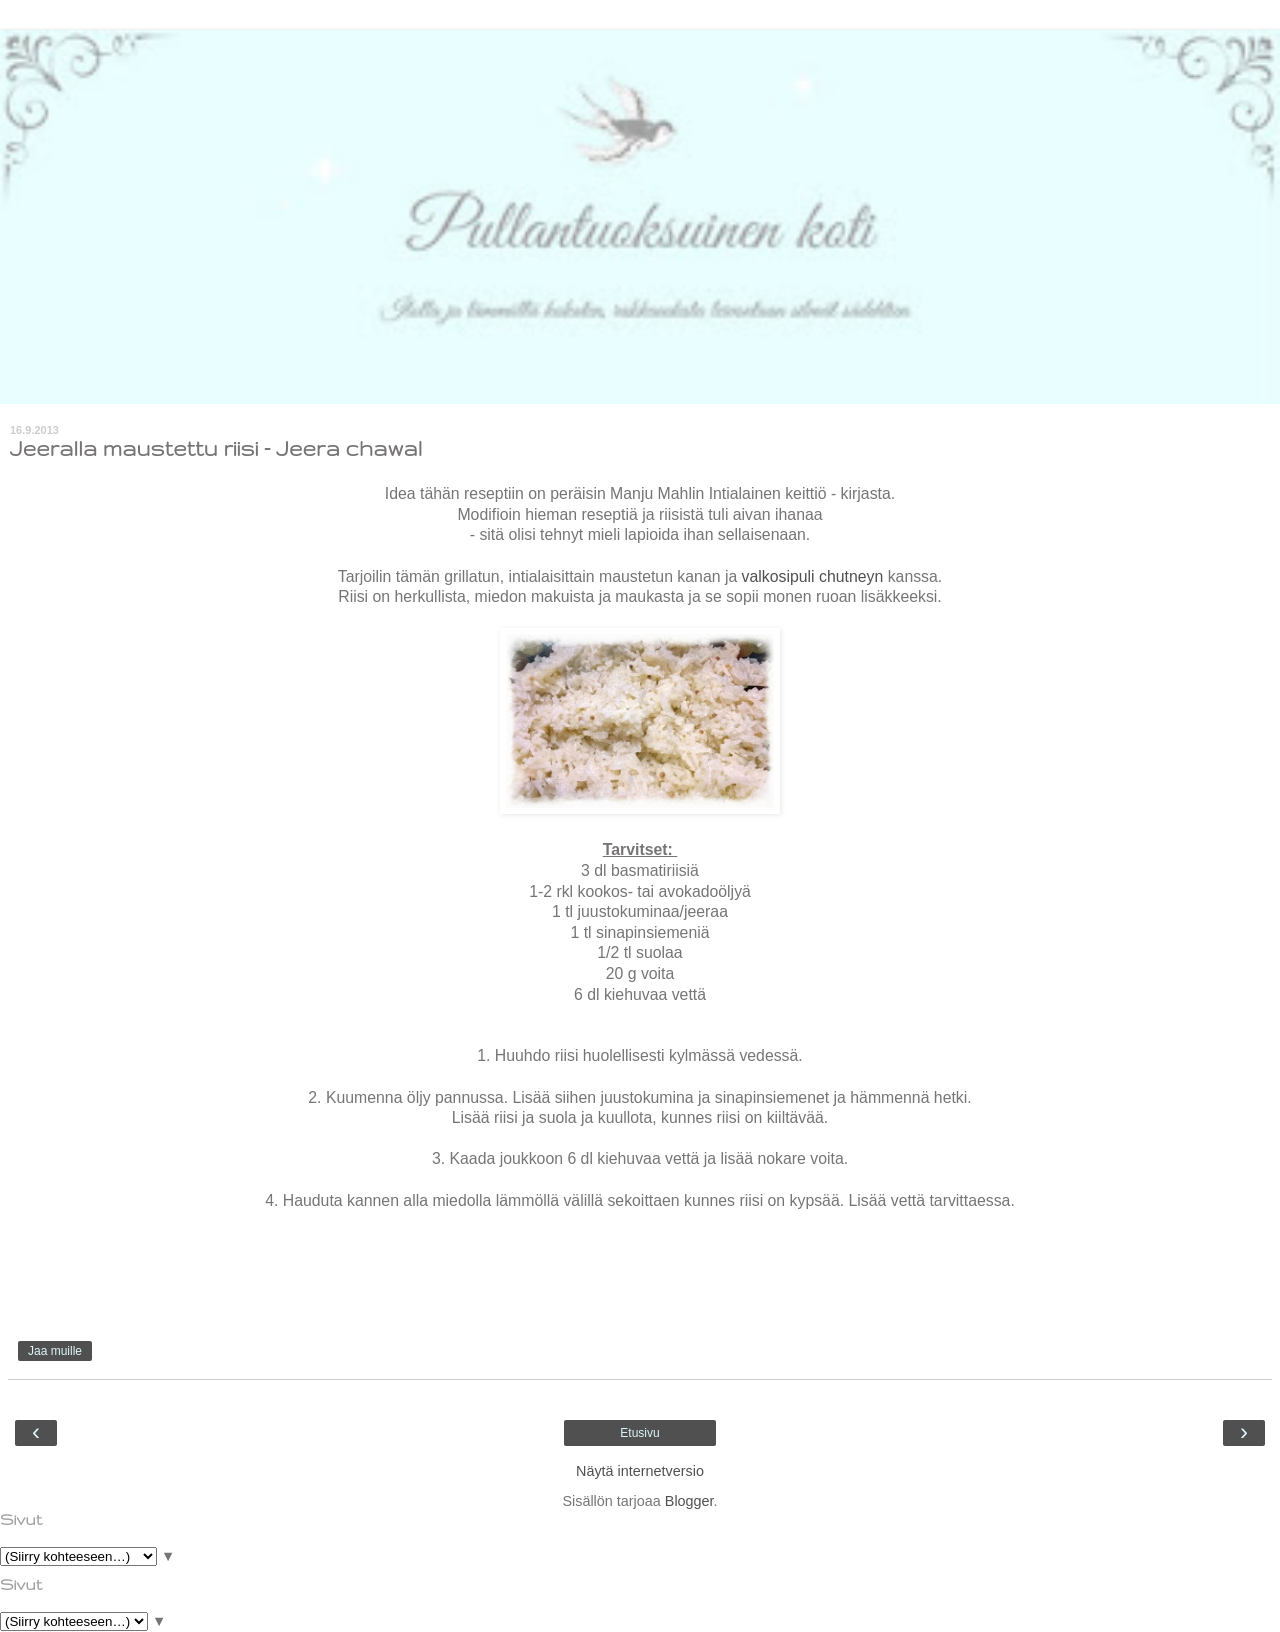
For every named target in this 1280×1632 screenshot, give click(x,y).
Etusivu (639, 1433)
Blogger (689, 1501)
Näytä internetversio (640, 1471)
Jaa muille (55, 1351)
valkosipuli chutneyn (813, 576)
